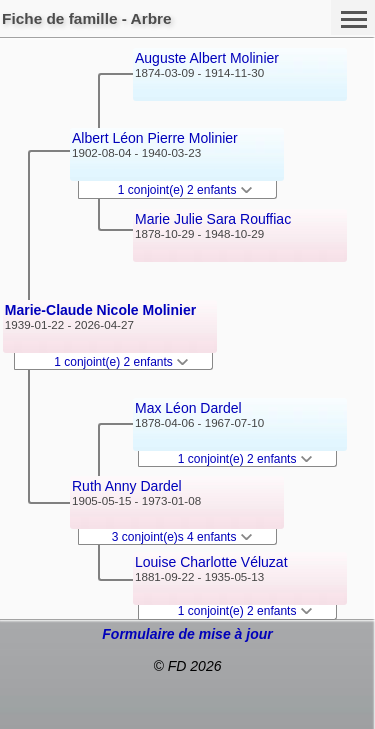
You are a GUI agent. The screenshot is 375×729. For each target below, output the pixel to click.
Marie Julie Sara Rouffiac (213, 219)
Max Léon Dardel (188, 408)
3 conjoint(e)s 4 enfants (182, 537)
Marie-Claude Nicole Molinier (100, 310)
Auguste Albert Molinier (207, 58)
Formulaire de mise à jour (187, 634)
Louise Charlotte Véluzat (211, 562)
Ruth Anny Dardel (127, 486)
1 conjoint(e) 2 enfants (121, 362)
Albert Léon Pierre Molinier (155, 138)
